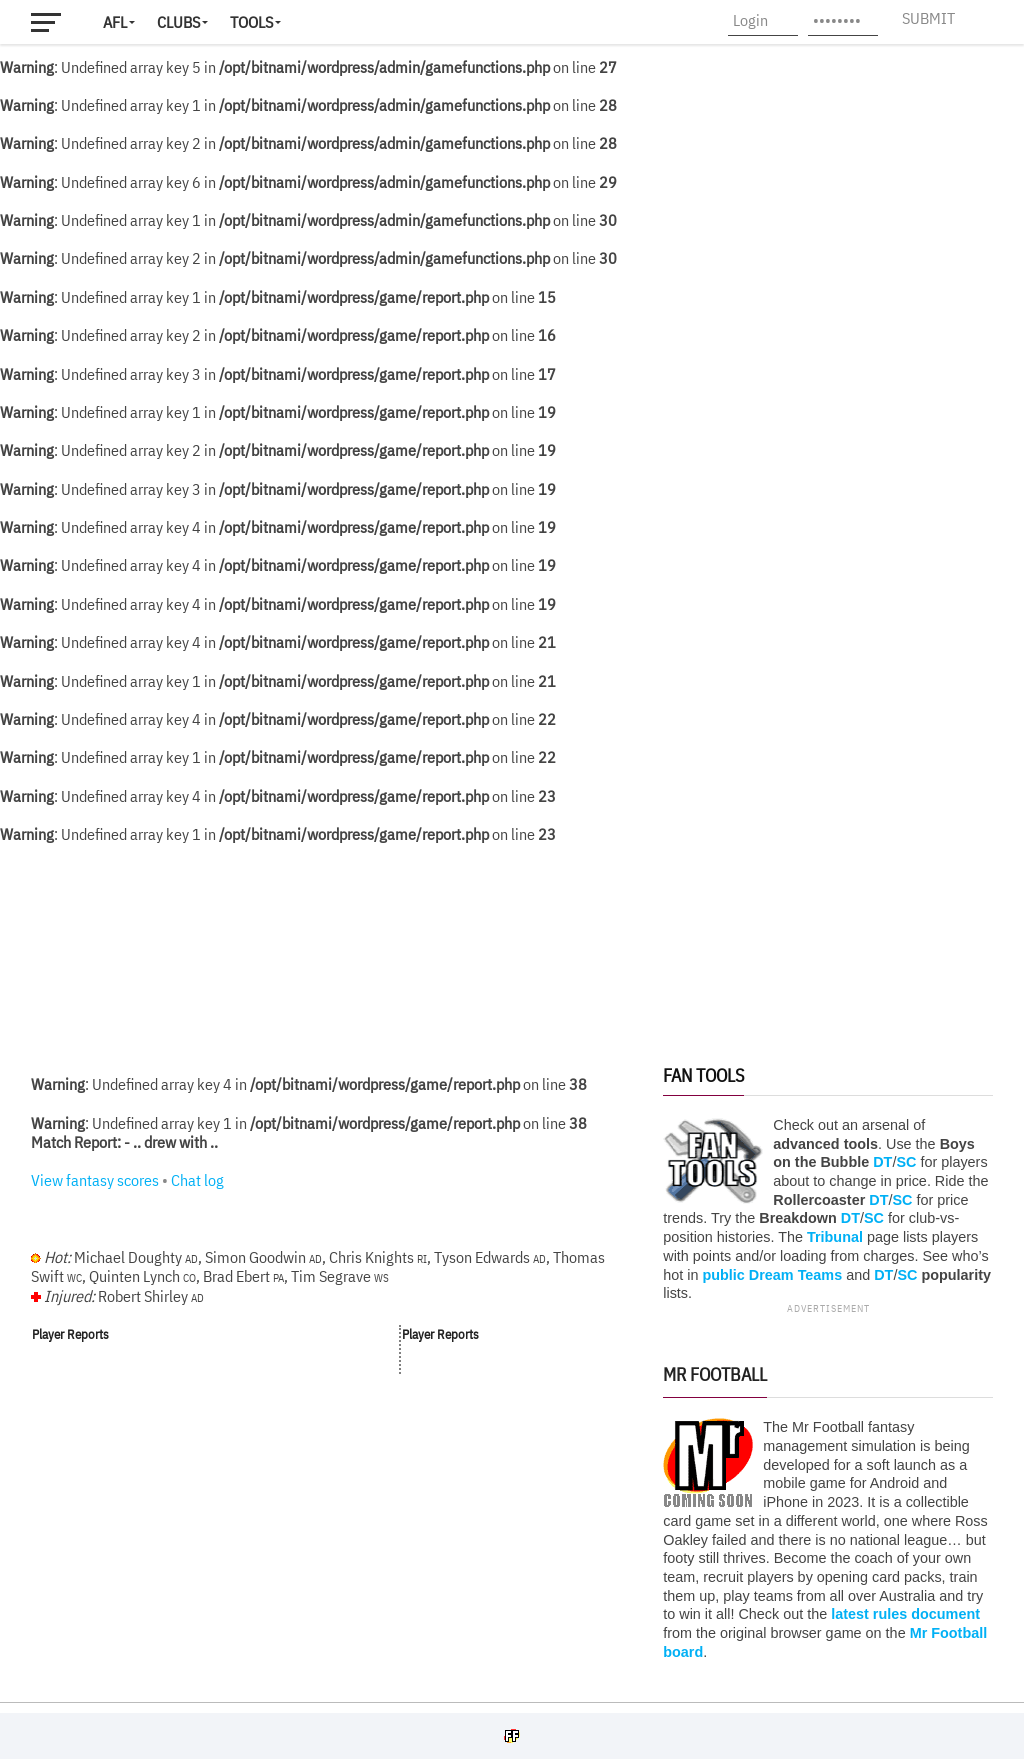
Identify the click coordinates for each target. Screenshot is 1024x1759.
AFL (115, 22)
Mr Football (715, 1374)
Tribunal (835, 1237)
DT (882, 1162)
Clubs (178, 22)
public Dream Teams (772, 1275)
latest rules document (905, 1614)
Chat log (197, 1180)
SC (906, 1162)
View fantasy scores (95, 1180)
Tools (251, 22)
